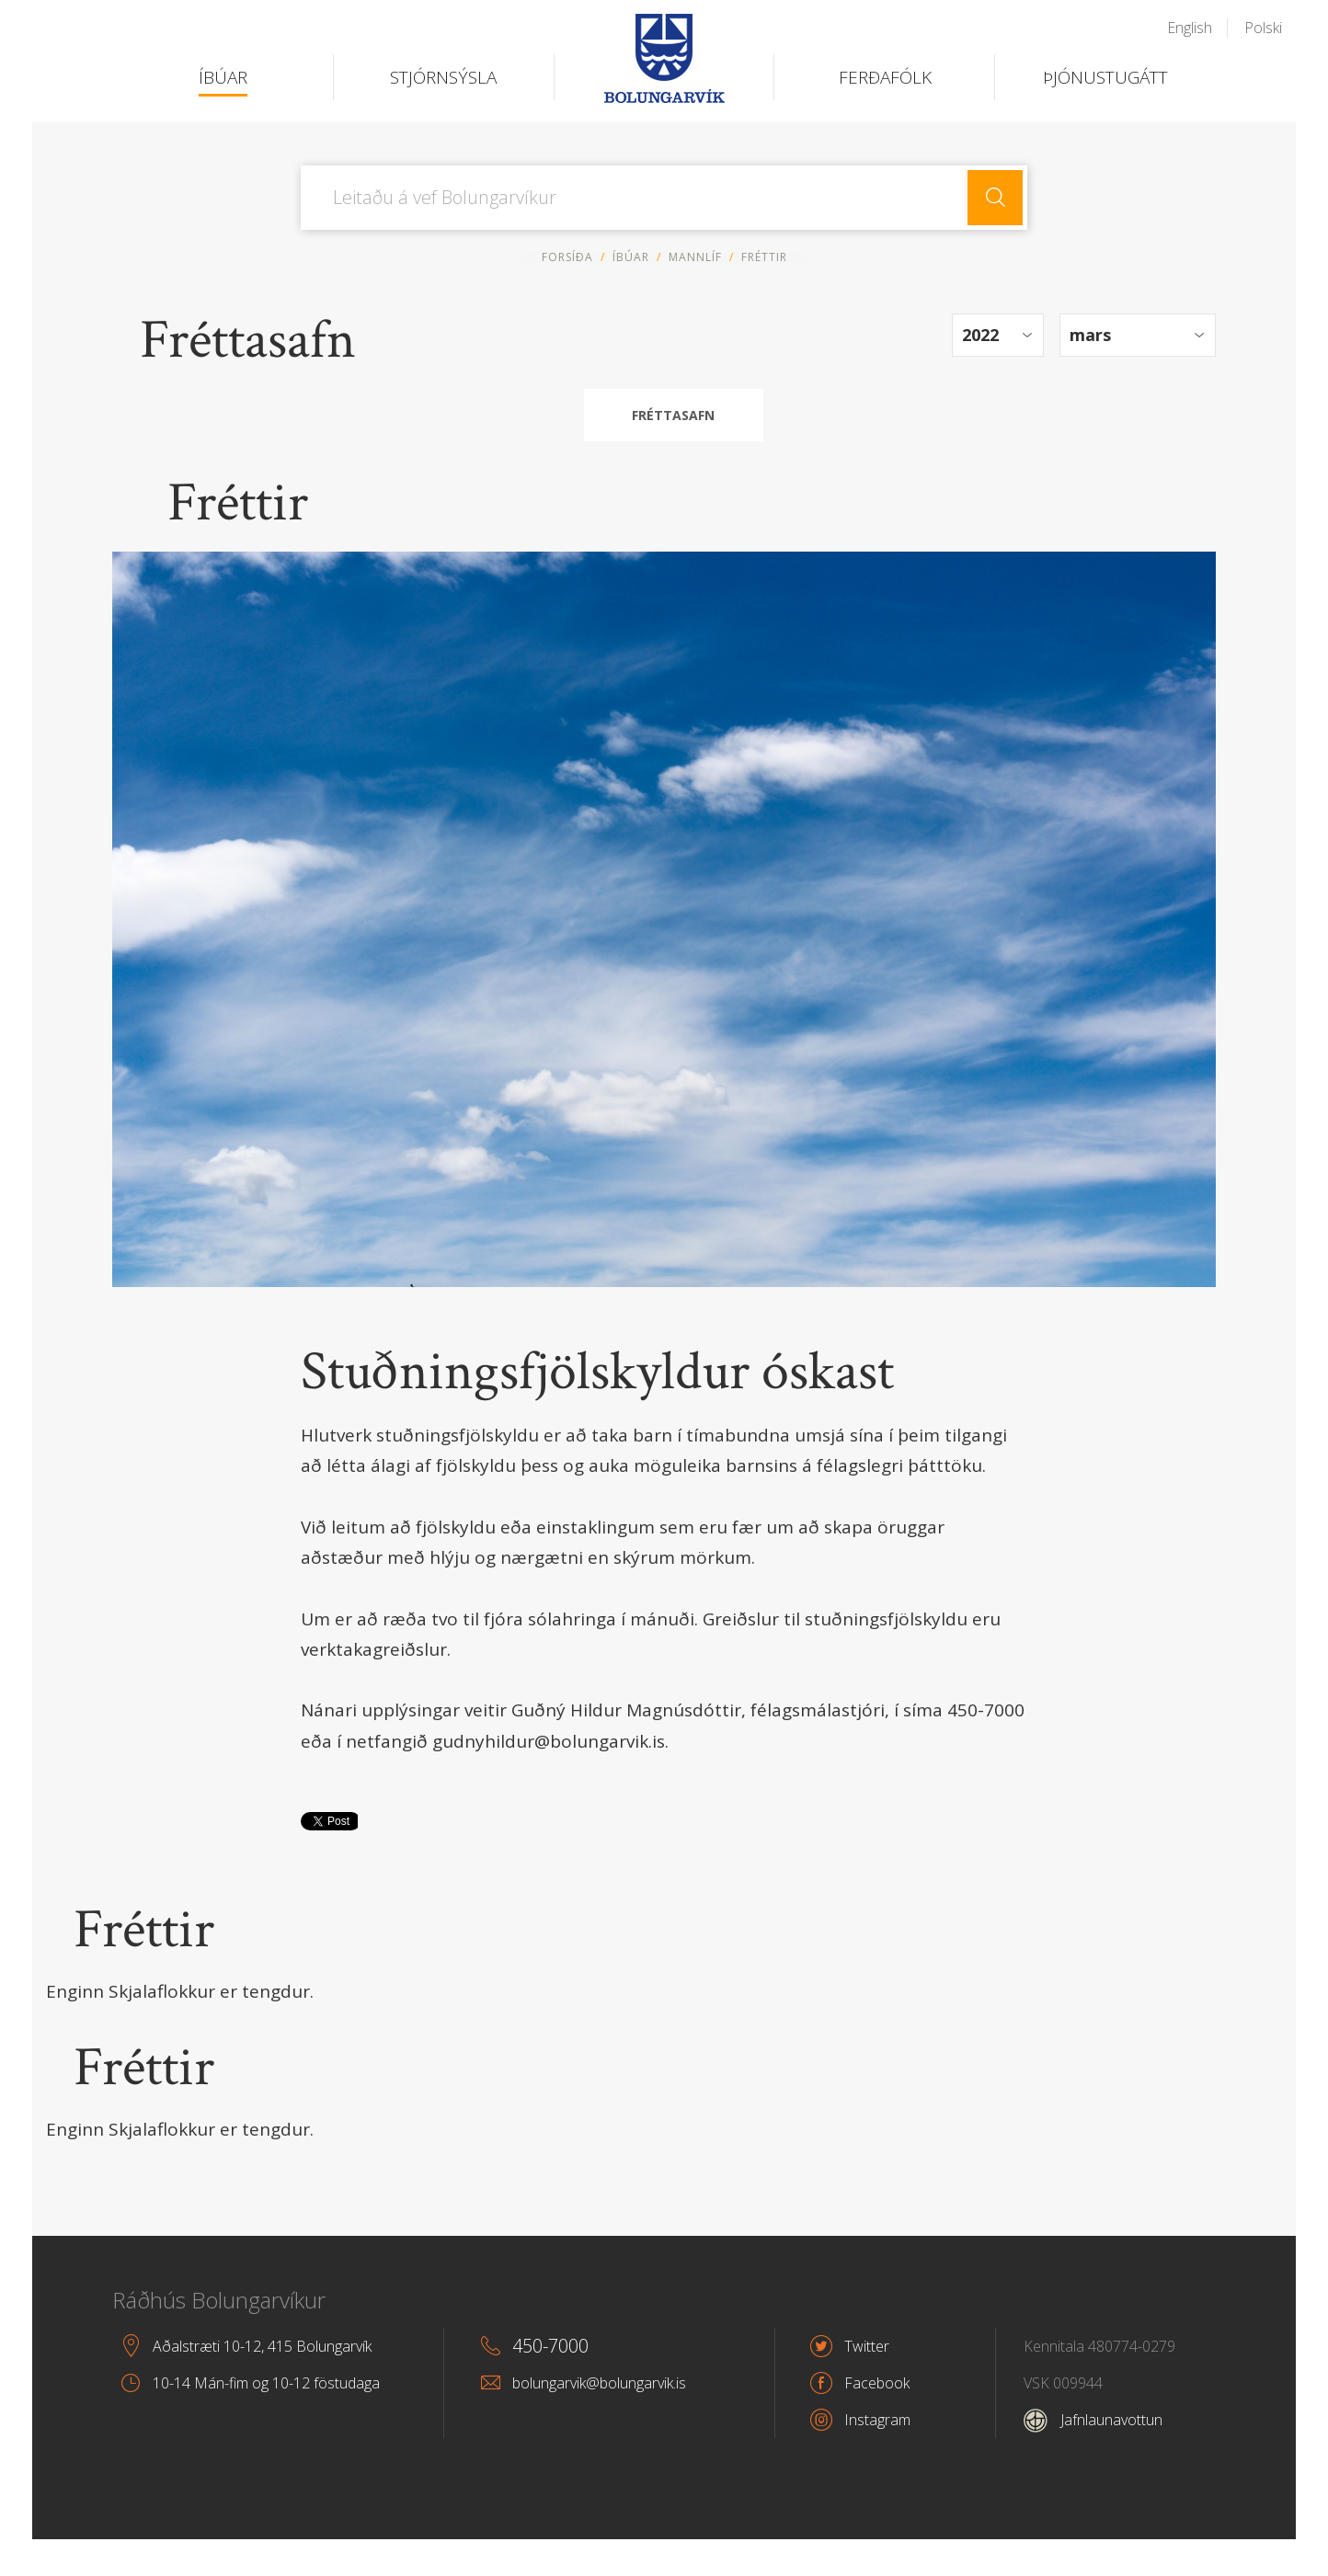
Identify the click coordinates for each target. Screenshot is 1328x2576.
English (1189, 27)
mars (1090, 335)
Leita (995, 197)
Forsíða (567, 257)
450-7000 (550, 2345)
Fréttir (144, 1930)
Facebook (877, 2383)
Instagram (877, 2420)
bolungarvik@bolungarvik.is (599, 2383)
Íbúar (630, 257)
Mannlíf (695, 257)
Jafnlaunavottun (1093, 2420)
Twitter (866, 2346)
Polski (1263, 27)
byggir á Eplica (1251, 2567)
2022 (980, 335)
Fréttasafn (673, 415)
